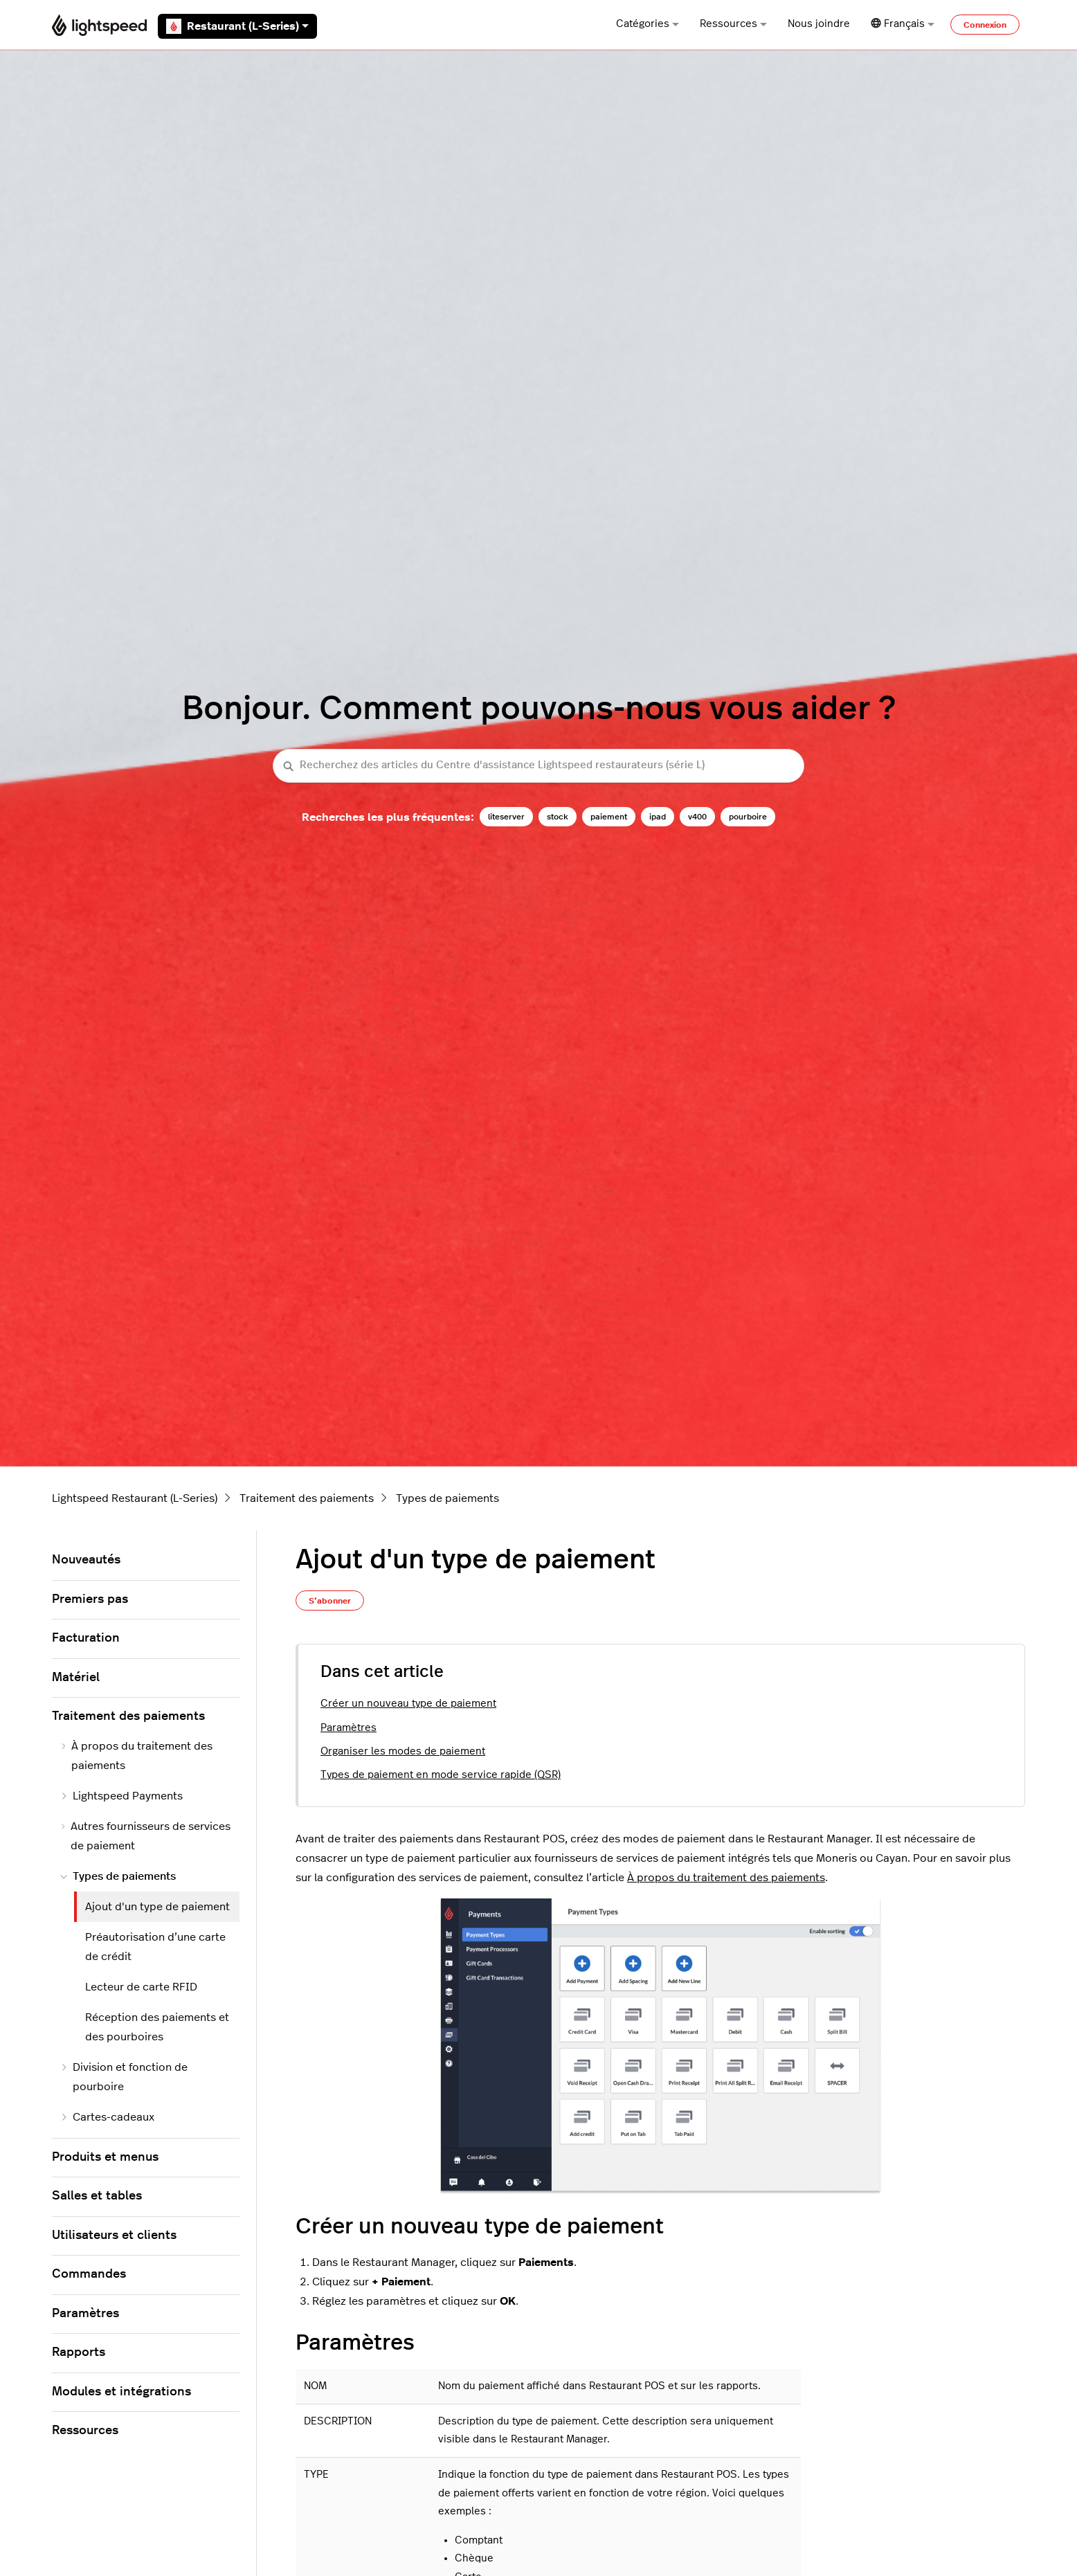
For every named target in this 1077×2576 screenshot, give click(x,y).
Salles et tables (97, 2196)
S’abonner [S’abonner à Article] (330, 1601)
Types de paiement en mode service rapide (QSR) (440, 1775)
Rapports (78, 2352)
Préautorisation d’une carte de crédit (155, 1947)
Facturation (86, 1638)
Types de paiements (447, 1498)
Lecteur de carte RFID (141, 1987)
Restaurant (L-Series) (237, 26)
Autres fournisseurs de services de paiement (145, 1836)
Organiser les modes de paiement (402, 1751)
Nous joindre (819, 24)
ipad (657, 817)
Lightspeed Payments (121, 1796)
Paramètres (348, 1728)
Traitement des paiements (306, 1498)
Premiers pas (90, 1599)
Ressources (733, 24)
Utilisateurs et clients (114, 2235)
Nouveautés (86, 1560)
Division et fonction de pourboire (124, 2077)
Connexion (984, 25)
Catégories (647, 24)
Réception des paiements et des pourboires (157, 2027)
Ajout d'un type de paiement (157, 1906)
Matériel (76, 1677)
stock (557, 817)
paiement (608, 817)
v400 (697, 817)
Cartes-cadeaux (107, 2117)
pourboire (748, 817)
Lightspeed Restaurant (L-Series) (134, 1498)
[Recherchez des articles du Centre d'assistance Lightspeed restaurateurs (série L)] (538, 766)
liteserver (506, 817)
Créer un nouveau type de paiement (408, 1703)
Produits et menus (105, 2157)
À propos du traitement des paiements (726, 1877)
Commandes (89, 2274)
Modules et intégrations (121, 2392)
